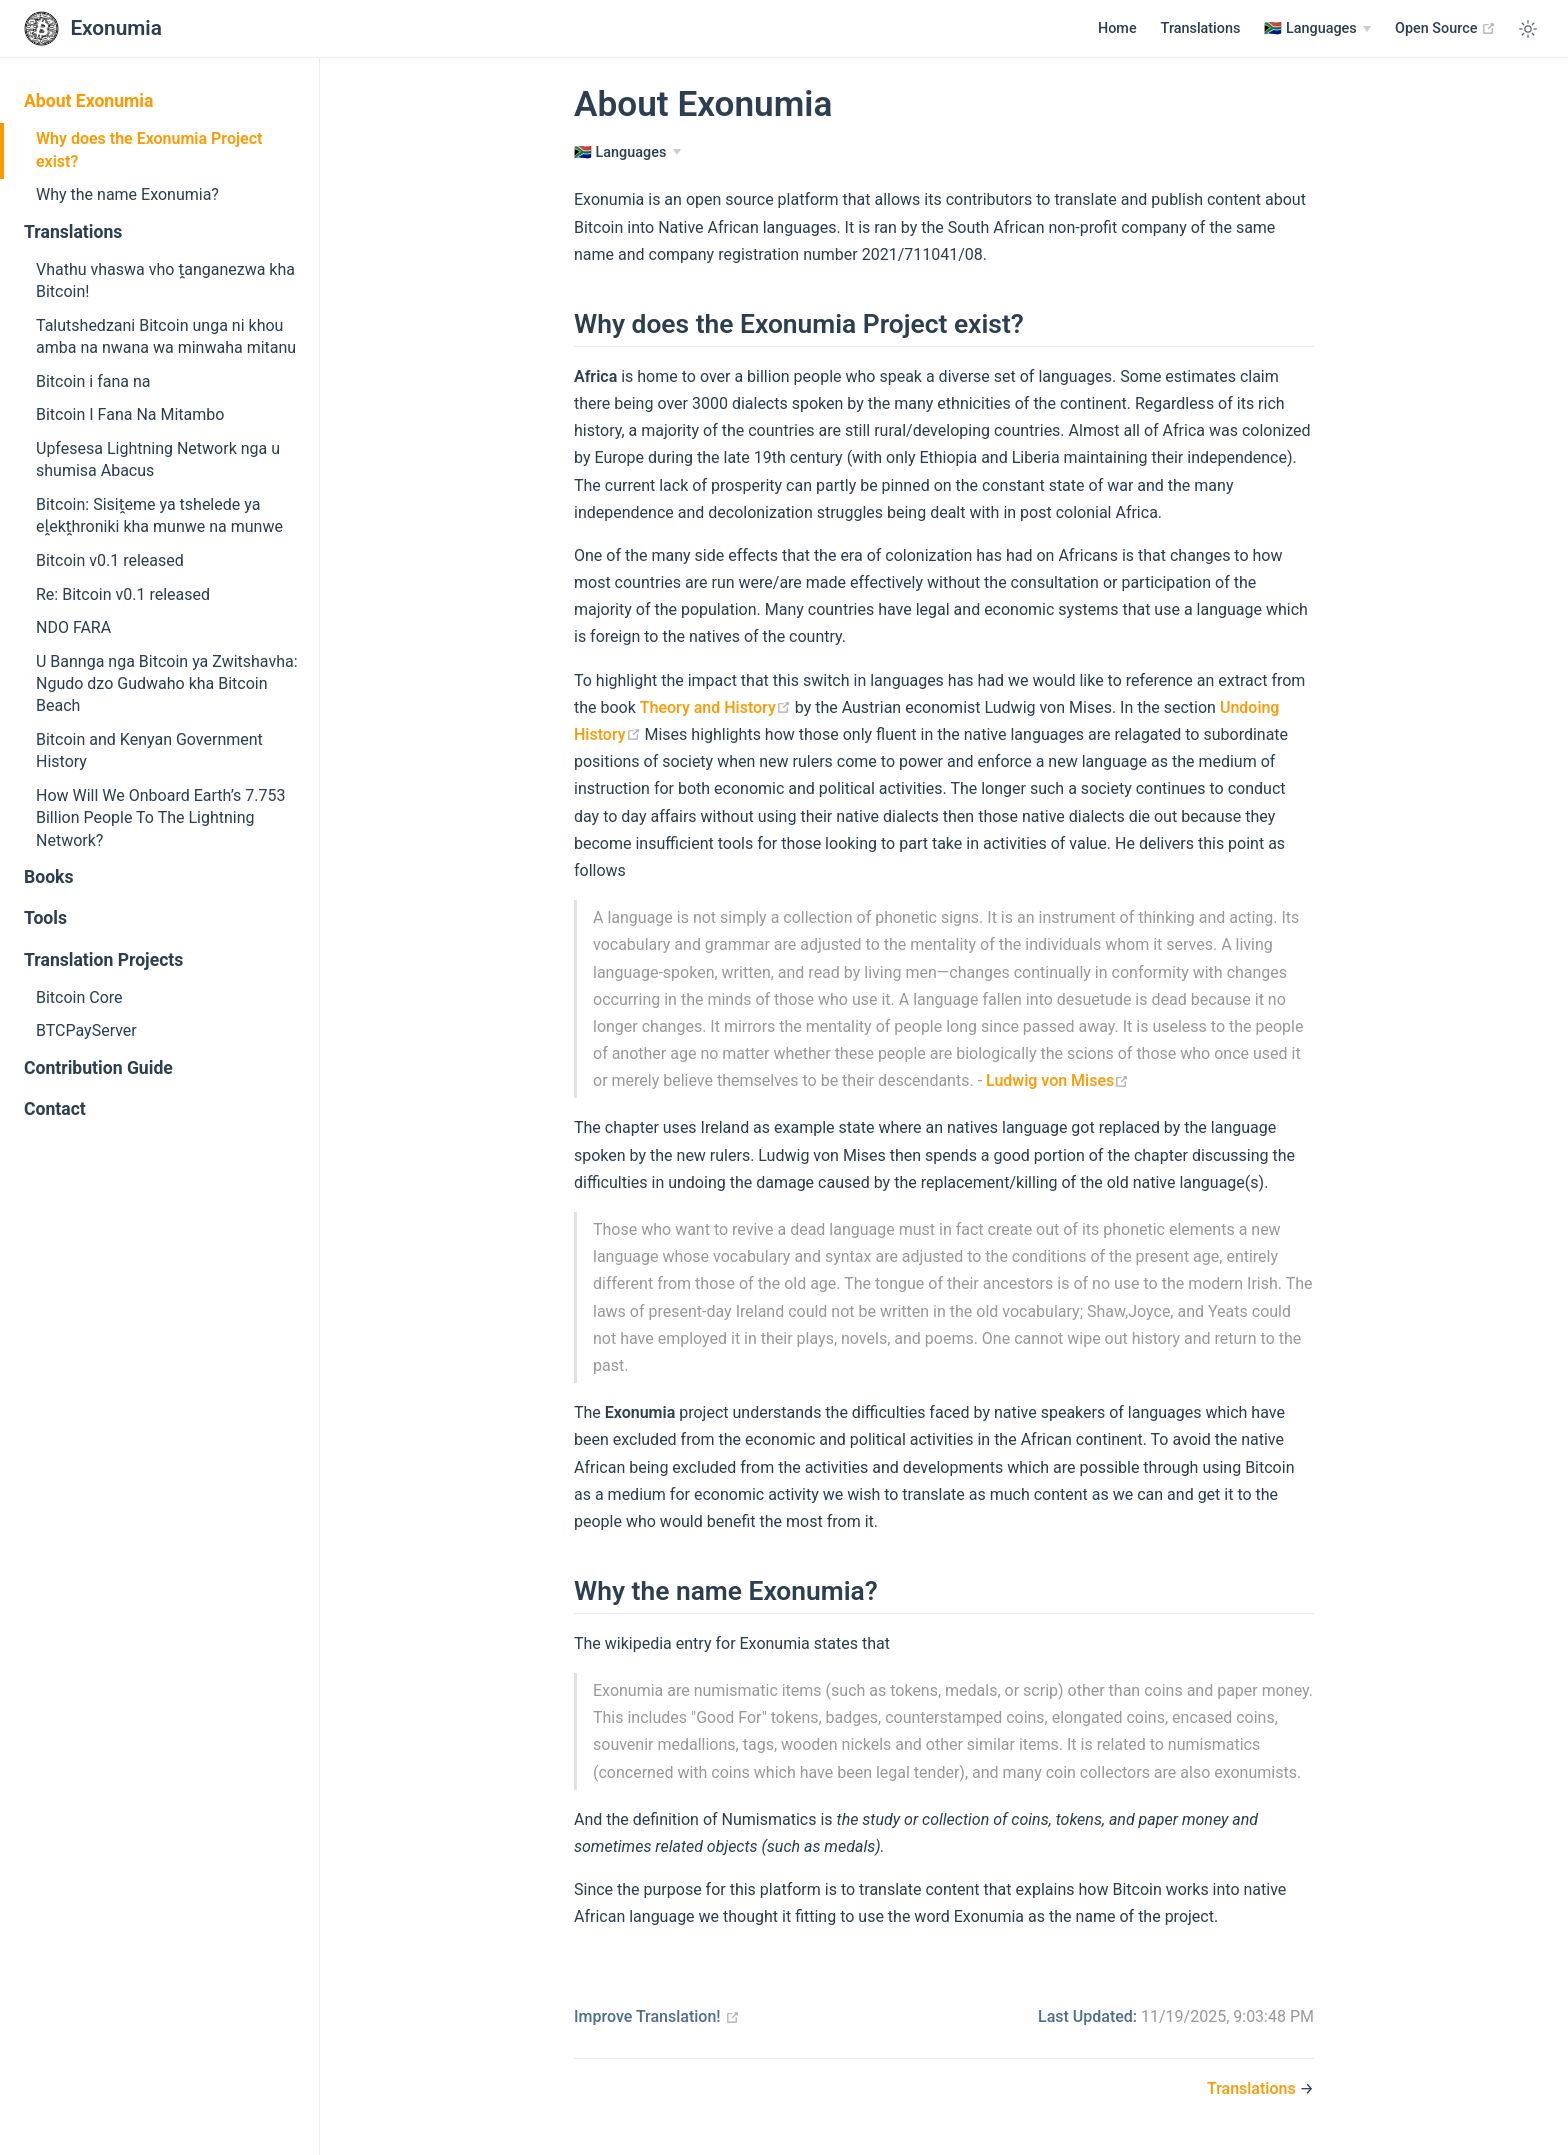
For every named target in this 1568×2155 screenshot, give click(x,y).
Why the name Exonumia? (127, 194)
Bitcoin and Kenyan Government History (149, 750)
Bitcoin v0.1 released (110, 560)
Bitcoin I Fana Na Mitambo (130, 414)
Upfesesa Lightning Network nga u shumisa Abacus (158, 459)
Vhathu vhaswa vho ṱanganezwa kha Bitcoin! (165, 280)
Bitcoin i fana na (93, 381)
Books (49, 877)
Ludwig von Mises (1057, 1080)
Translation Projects (103, 960)
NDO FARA (73, 627)
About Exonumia (88, 101)
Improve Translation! (657, 2016)
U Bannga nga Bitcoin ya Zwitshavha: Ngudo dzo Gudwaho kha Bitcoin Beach (167, 684)
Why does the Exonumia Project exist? (149, 149)
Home (1117, 28)
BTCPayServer (86, 1030)
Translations (1201, 28)
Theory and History (715, 707)
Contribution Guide (98, 1068)
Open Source (1445, 28)
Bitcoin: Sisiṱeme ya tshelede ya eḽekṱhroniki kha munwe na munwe (159, 515)
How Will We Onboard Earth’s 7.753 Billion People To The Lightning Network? (160, 818)
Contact (55, 1109)
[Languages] (1317, 29)
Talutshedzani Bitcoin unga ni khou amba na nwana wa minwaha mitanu (166, 336)
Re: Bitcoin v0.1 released (123, 594)
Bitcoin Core (79, 997)
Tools (45, 918)
